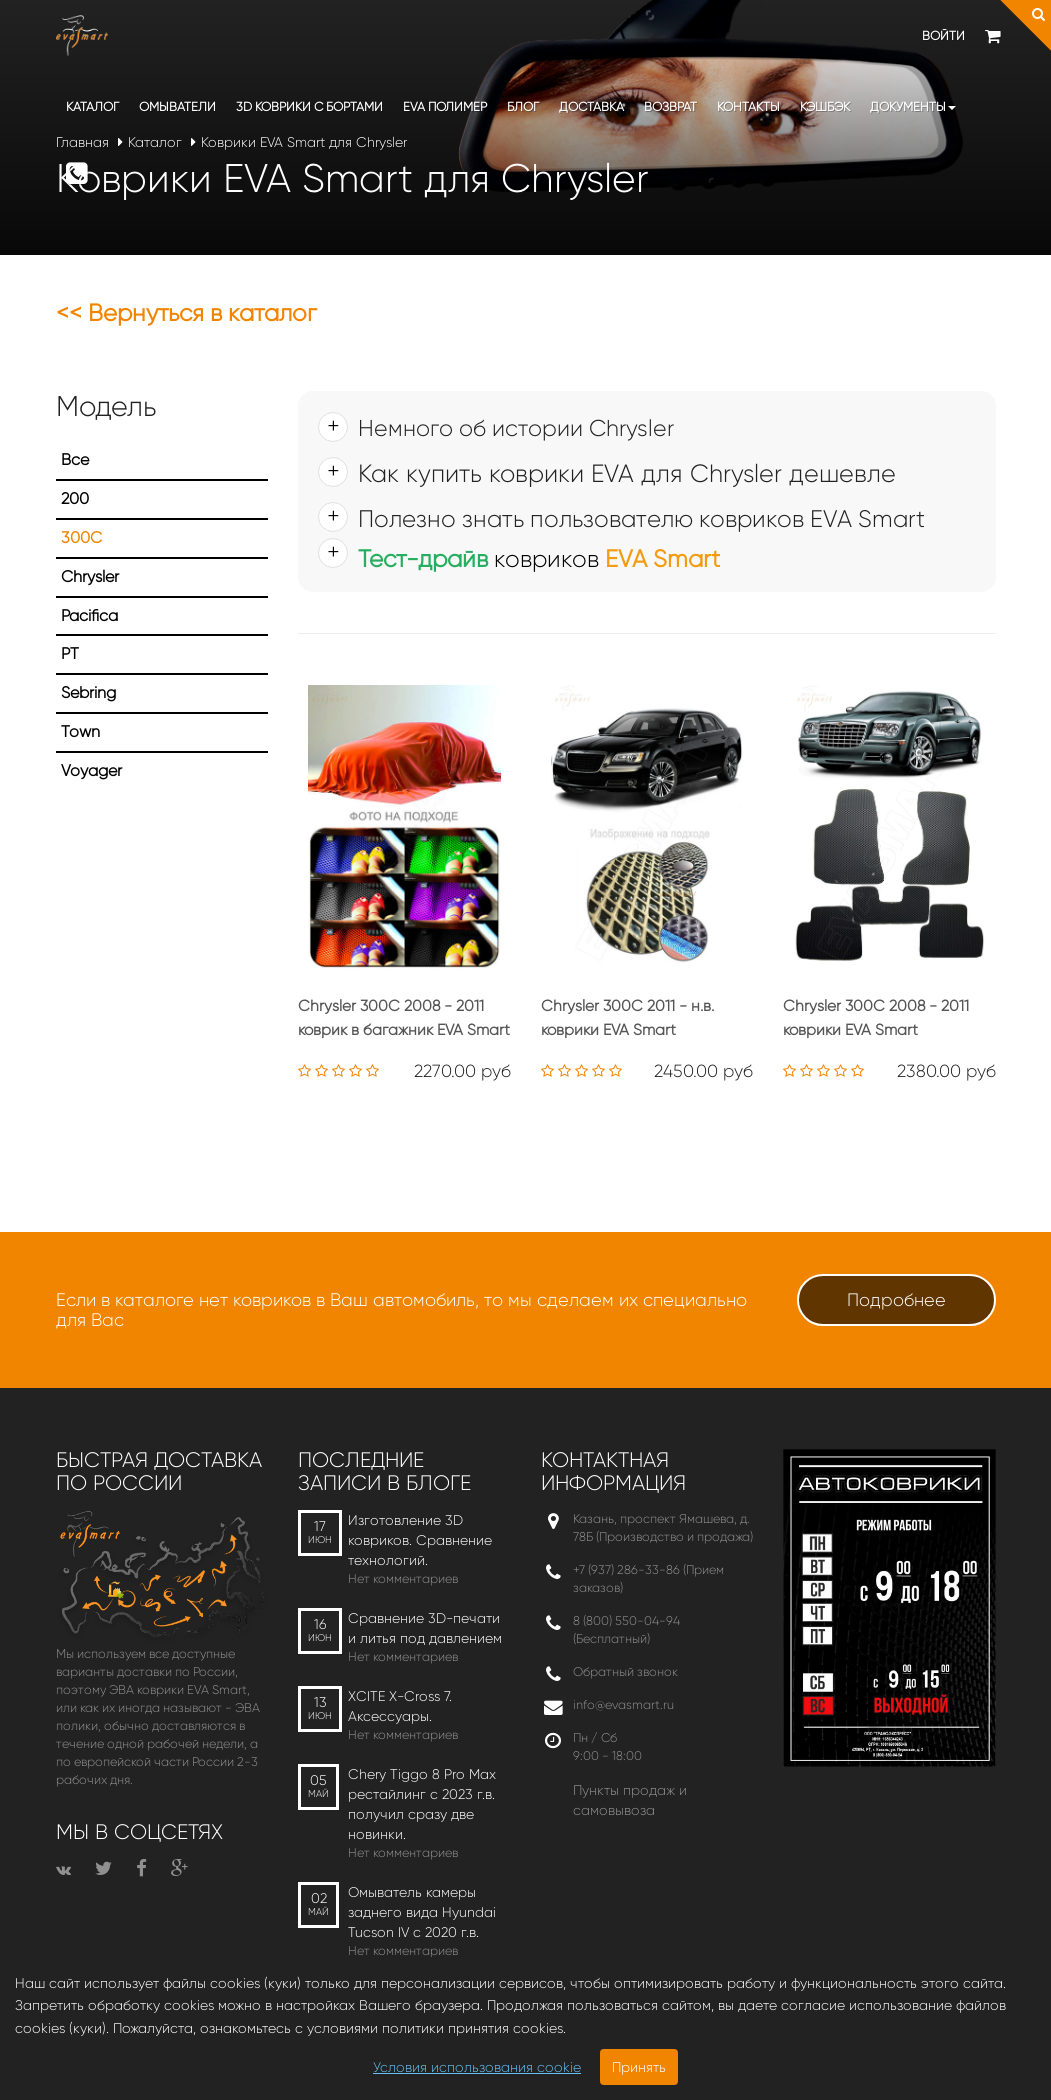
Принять (639, 2067)
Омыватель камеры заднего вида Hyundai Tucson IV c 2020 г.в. (422, 1912)
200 (75, 498)
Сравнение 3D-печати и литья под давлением (425, 1628)
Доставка (591, 106)
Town (80, 731)
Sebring (88, 692)
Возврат (670, 106)
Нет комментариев (403, 1578)
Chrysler (90, 576)
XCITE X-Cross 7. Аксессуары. (400, 1706)
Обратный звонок (625, 1671)
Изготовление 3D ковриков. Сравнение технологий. (420, 1540)
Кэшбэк (825, 106)
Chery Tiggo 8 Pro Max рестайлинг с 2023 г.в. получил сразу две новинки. (422, 1804)
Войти (943, 35)
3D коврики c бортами (309, 106)
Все (75, 459)
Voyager (91, 770)
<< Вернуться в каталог (186, 313)
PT (70, 653)
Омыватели (177, 106)
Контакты (748, 106)
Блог (523, 106)
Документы (913, 106)
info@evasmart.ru (623, 1704)
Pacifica (89, 615)
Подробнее (896, 1300)
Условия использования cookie (477, 2067)
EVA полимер (445, 106)
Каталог (92, 106)
